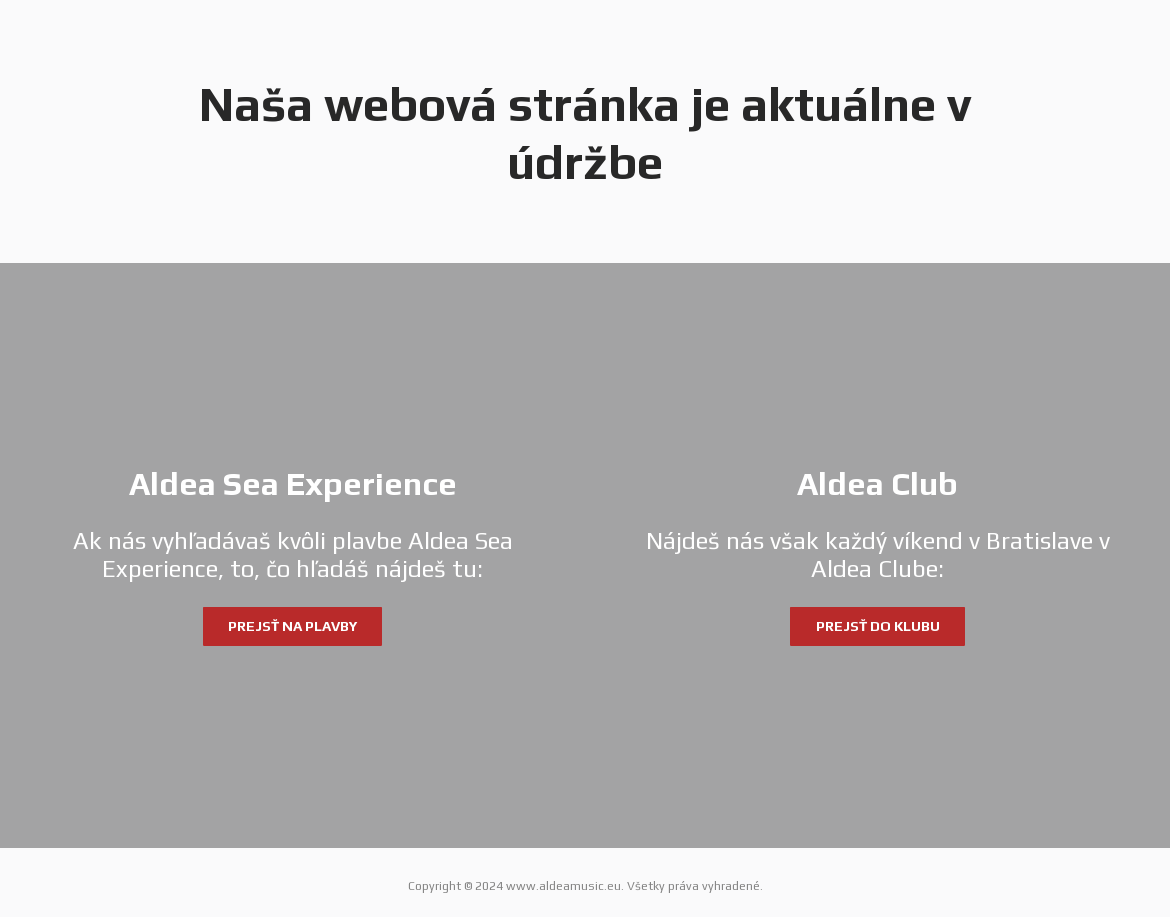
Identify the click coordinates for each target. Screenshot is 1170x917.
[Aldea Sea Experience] (292, 555)
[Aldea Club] (877, 555)
